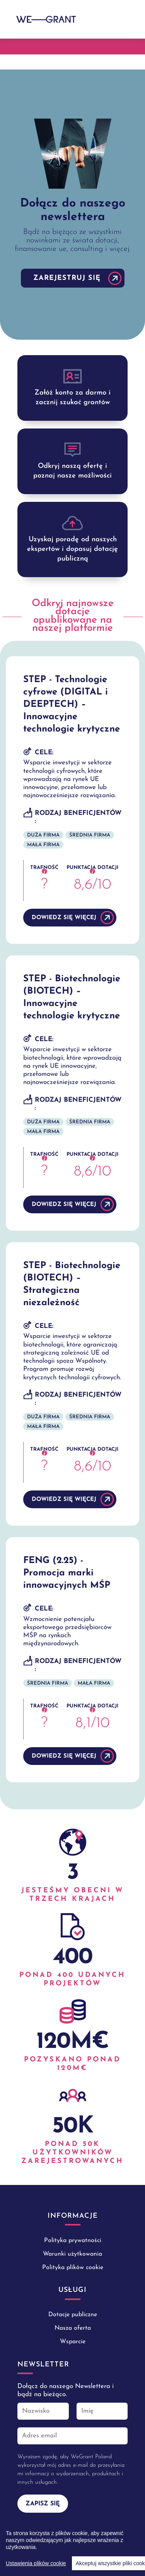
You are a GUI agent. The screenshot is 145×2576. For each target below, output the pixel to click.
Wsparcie (72, 2342)
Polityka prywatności (72, 2240)
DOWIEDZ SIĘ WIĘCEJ (64, 918)
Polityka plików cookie (72, 2267)
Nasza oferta (73, 2328)
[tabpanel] (72, 204)
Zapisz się (43, 2504)
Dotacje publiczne (72, 2315)
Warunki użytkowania (72, 2254)
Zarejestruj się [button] (67, 278)
